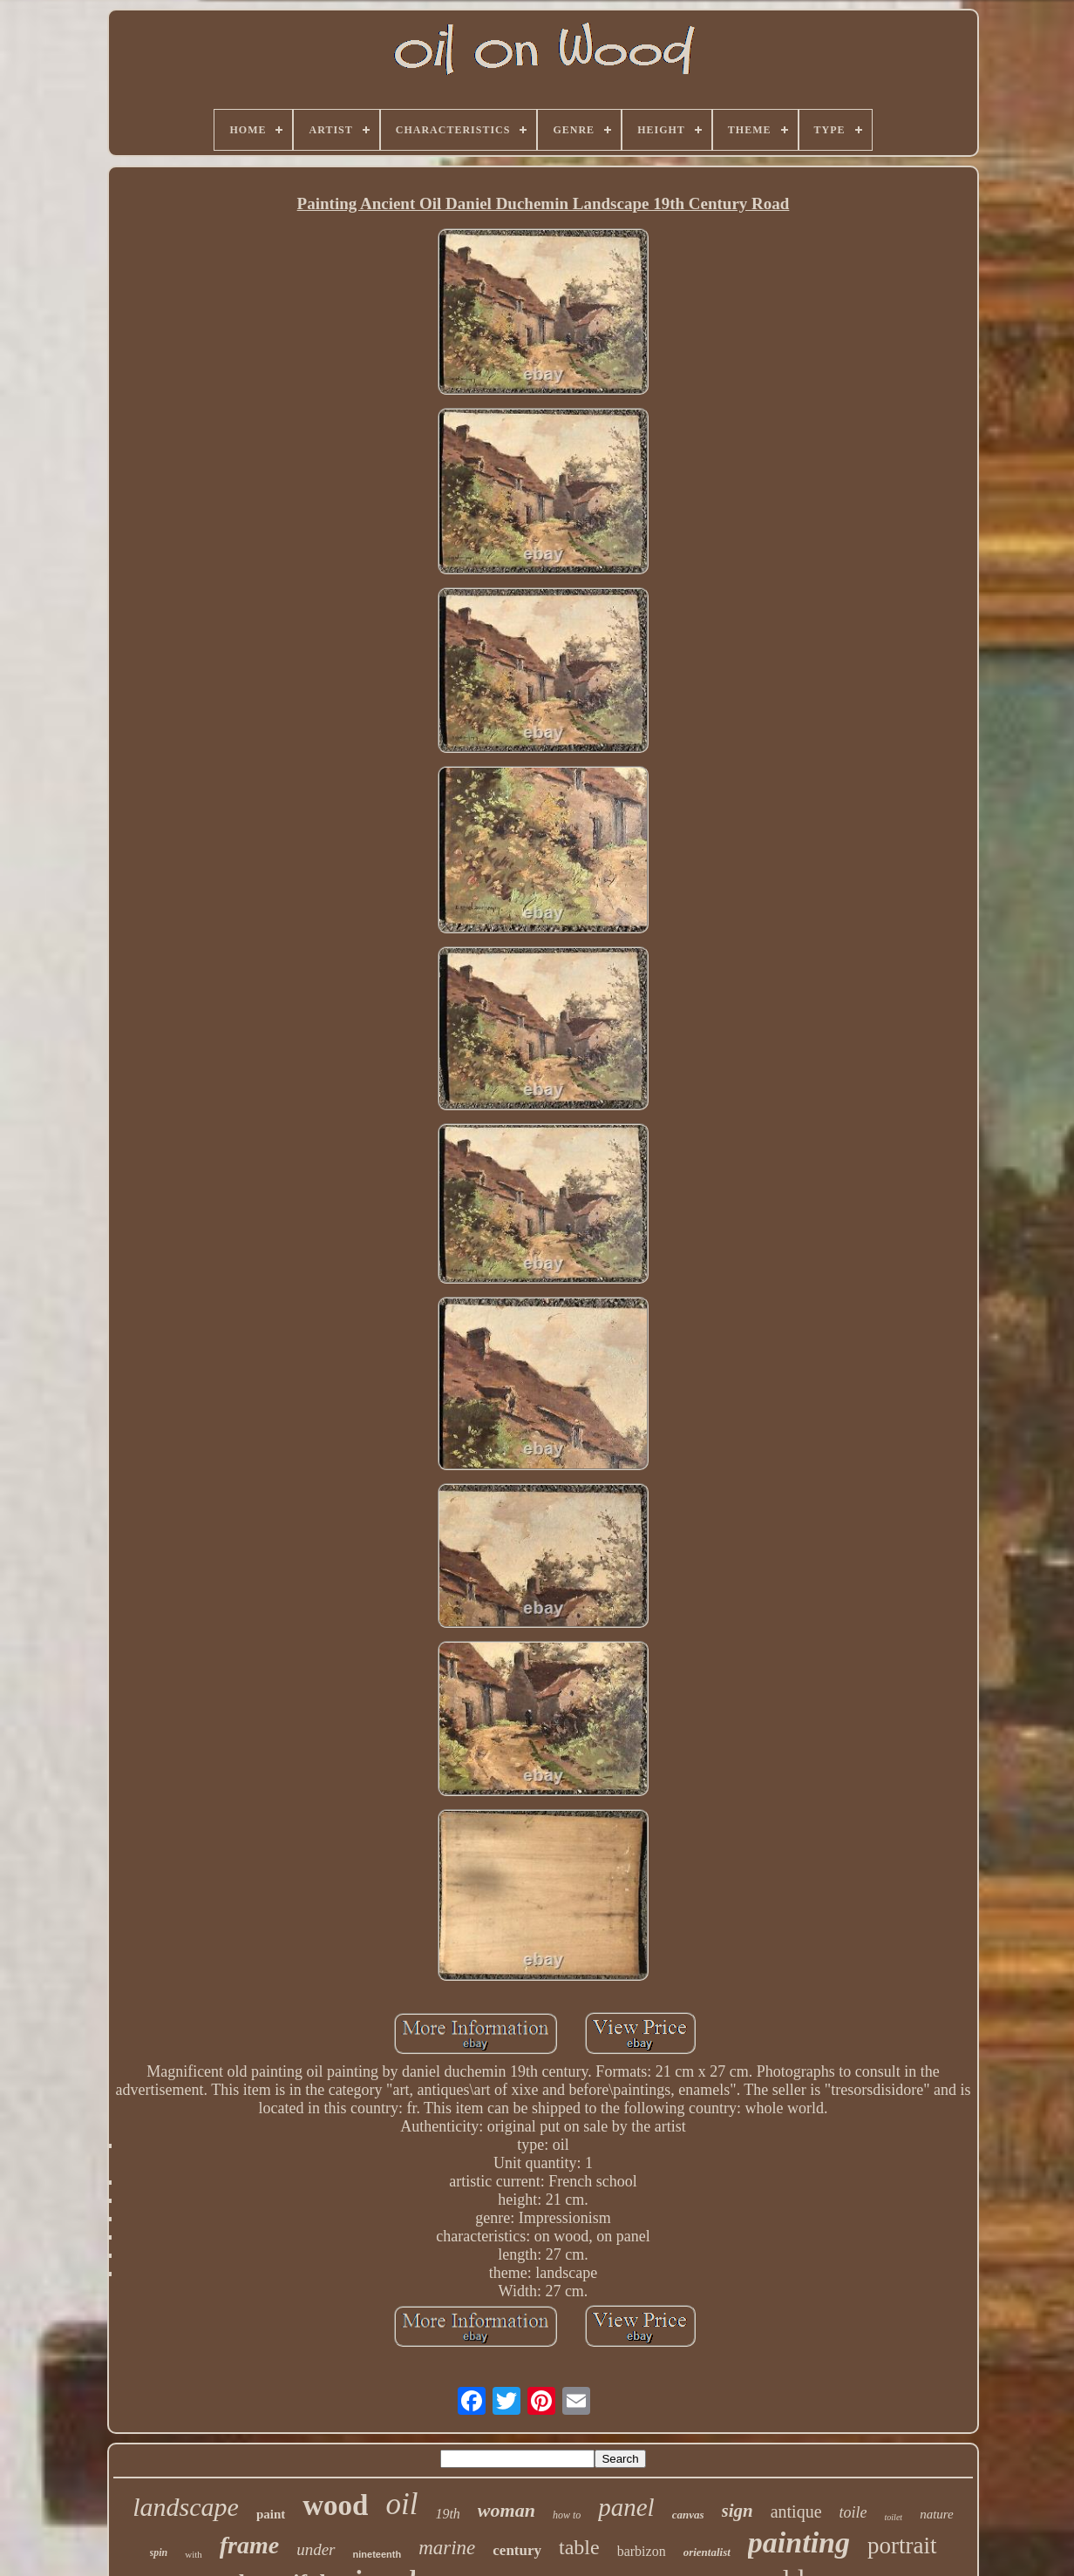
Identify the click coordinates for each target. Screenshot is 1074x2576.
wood (335, 2505)
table (579, 2547)
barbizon (641, 2551)
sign (737, 2510)
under (315, 2549)
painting (799, 2542)
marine (446, 2548)
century (517, 2550)
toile (853, 2512)
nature (937, 2514)
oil (401, 2504)
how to (567, 2515)
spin (159, 2552)
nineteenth (377, 2554)
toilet (894, 2517)
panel (626, 2507)
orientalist (707, 2552)
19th (447, 2513)
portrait (901, 2545)
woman (506, 2510)
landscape (186, 2506)
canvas (688, 2514)
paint (270, 2514)
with (193, 2554)
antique (796, 2511)
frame (249, 2545)
